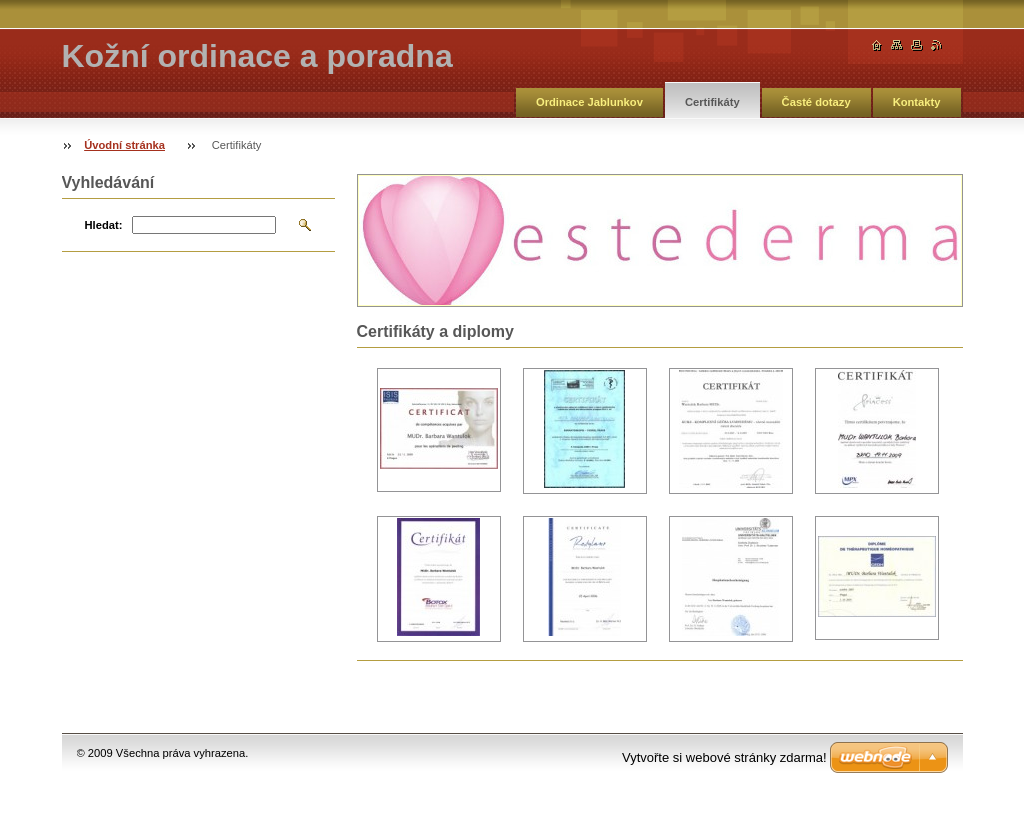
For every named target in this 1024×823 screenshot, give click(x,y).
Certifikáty (712, 102)
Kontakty (917, 102)
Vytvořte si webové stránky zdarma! (724, 757)
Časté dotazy (816, 102)
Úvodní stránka (124, 145)
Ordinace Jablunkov (589, 102)
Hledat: (104, 225)
